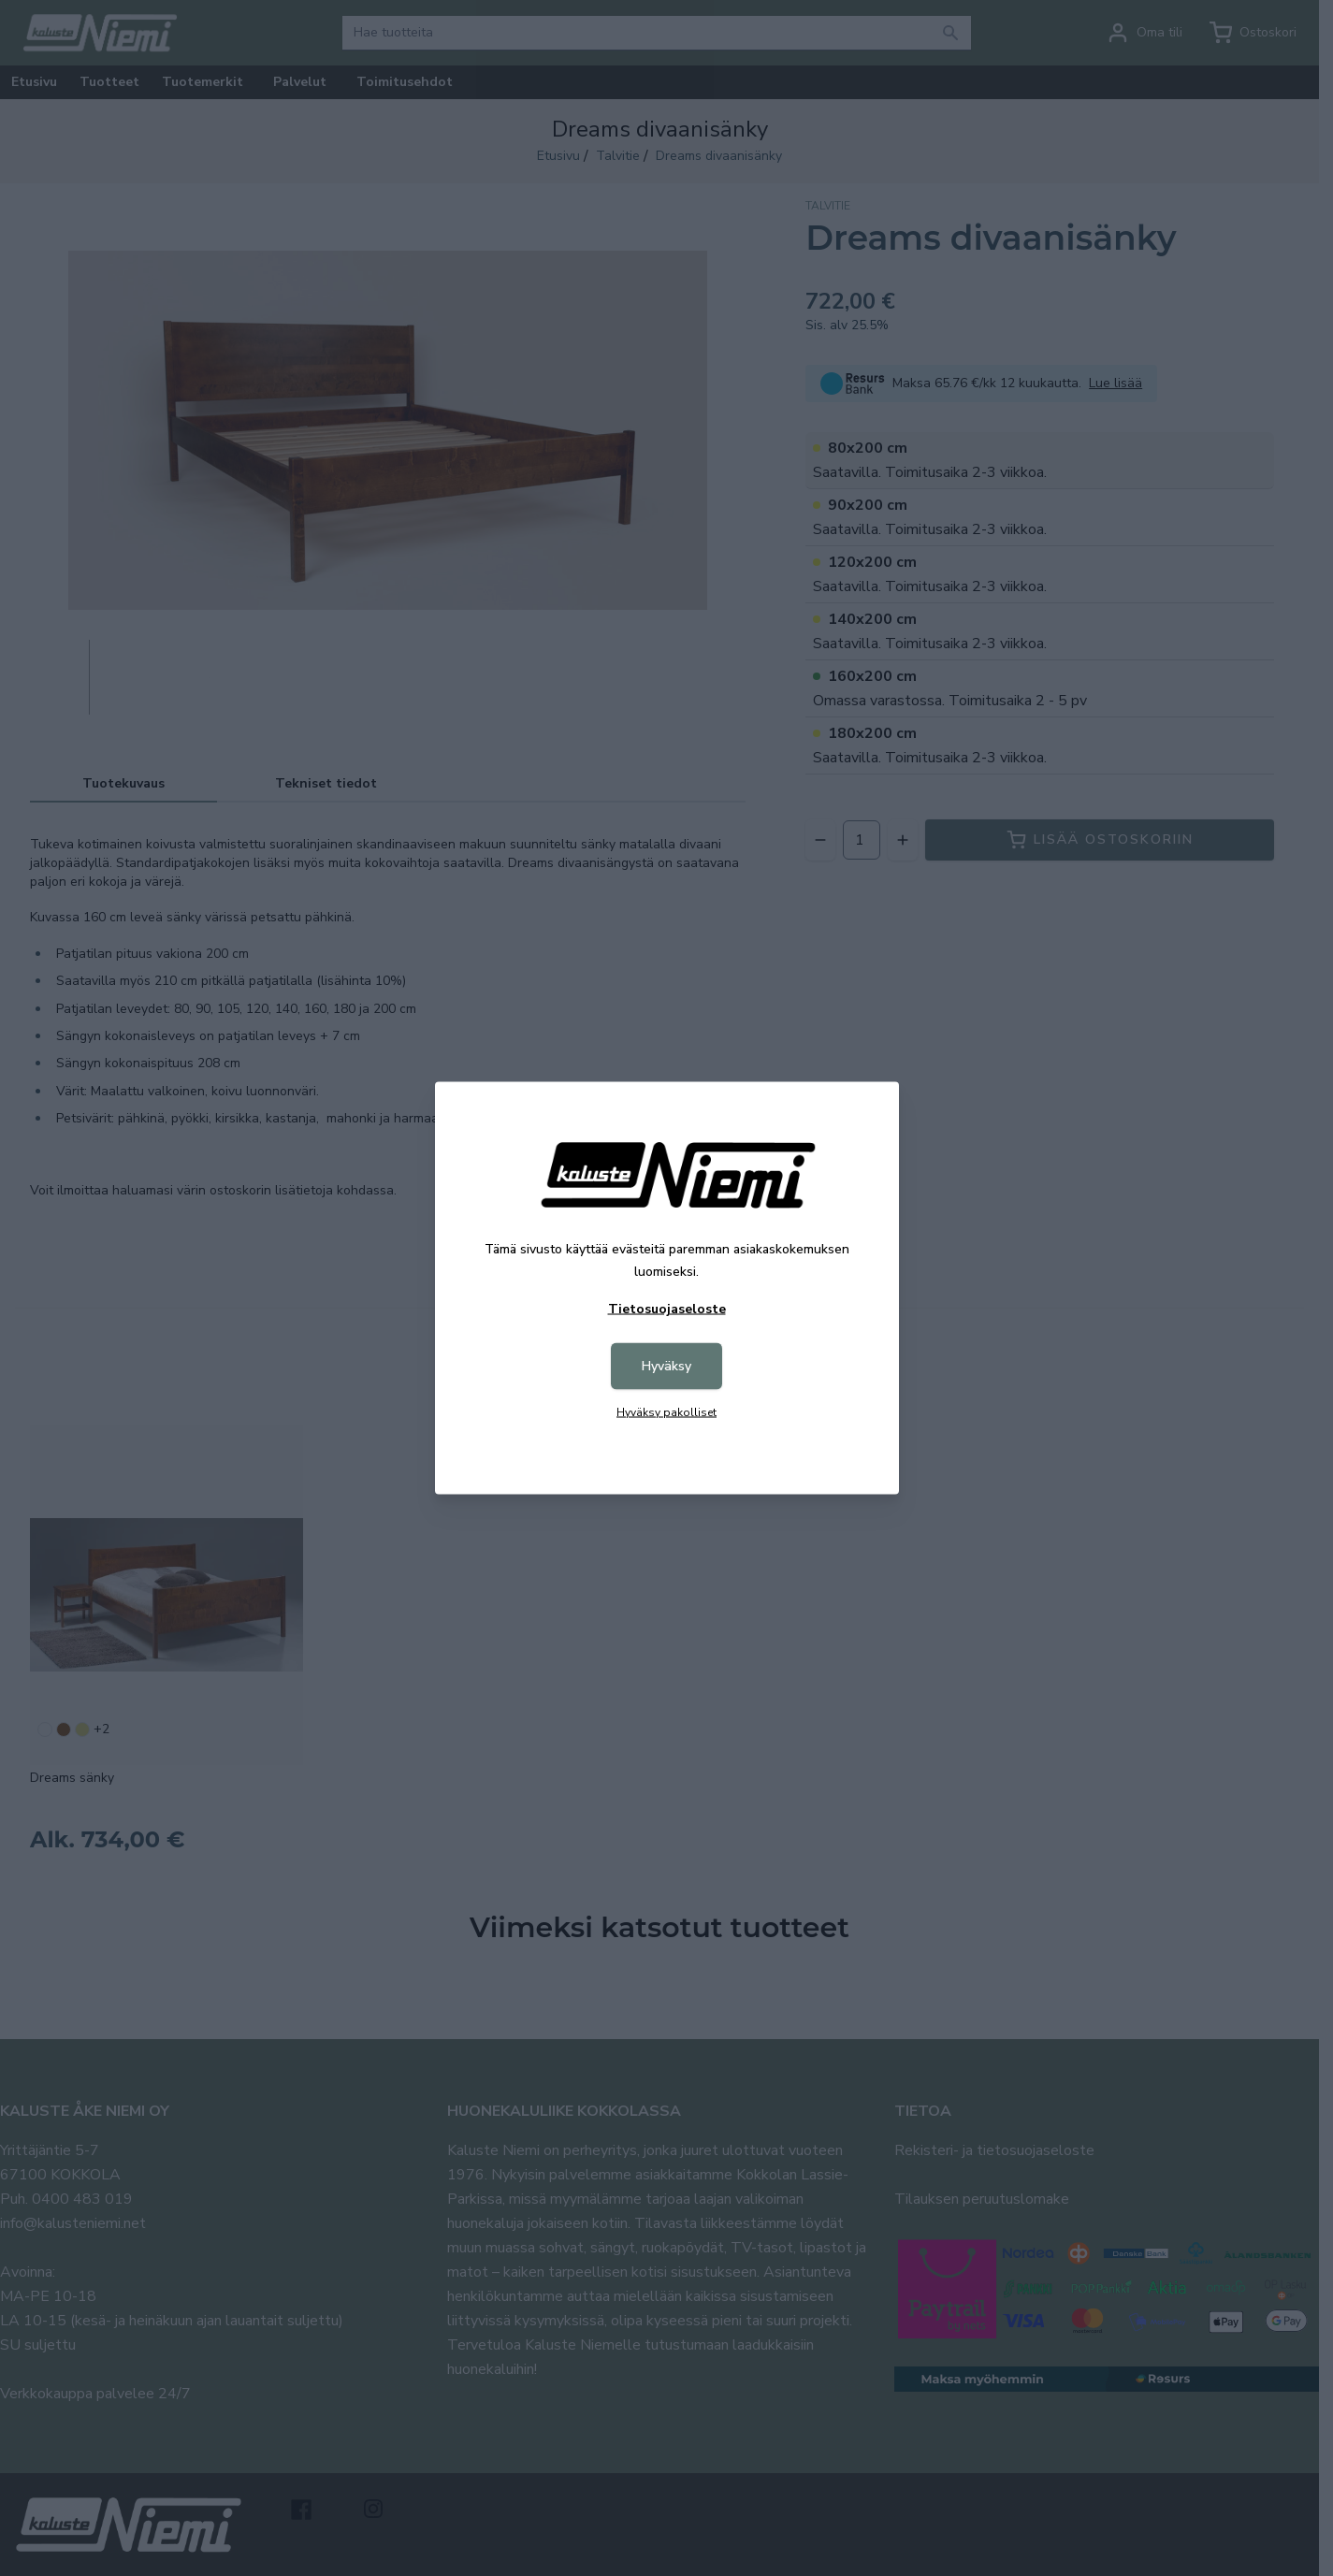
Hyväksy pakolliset (666, 1412)
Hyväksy (666, 1366)
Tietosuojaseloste (667, 1309)
